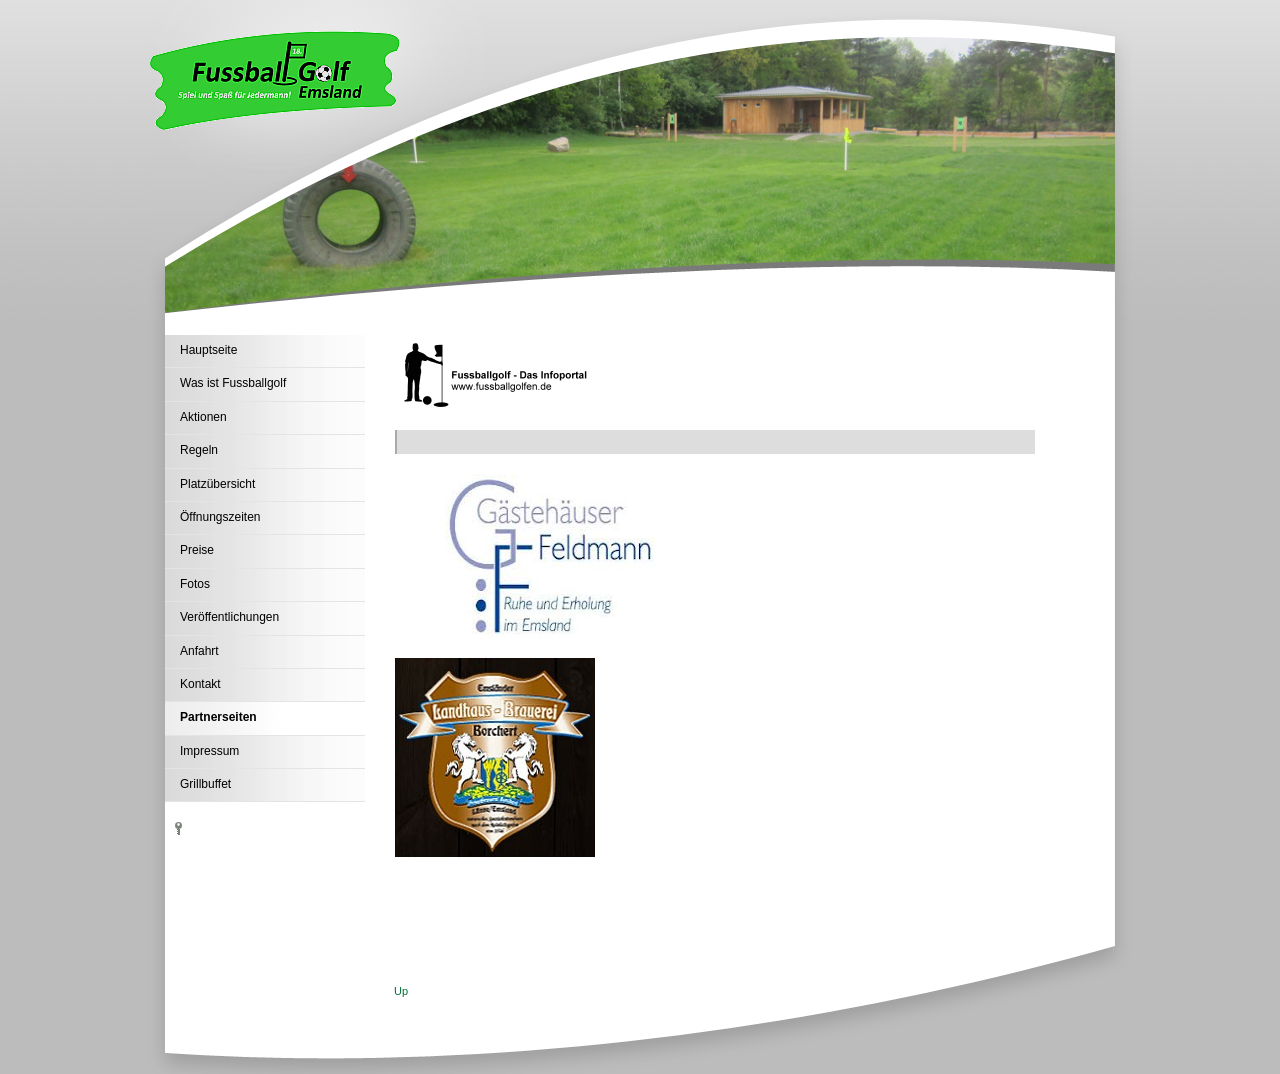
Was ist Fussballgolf (233, 383)
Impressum (209, 751)
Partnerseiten (218, 717)
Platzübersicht (217, 484)
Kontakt (200, 684)
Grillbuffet (205, 784)
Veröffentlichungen (229, 617)
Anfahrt (199, 651)
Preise (197, 550)
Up (401, 991)
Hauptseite (208, 350)
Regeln (199, 450)
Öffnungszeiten (220, 517)
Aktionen (203, 417)
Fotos (195, 584)
